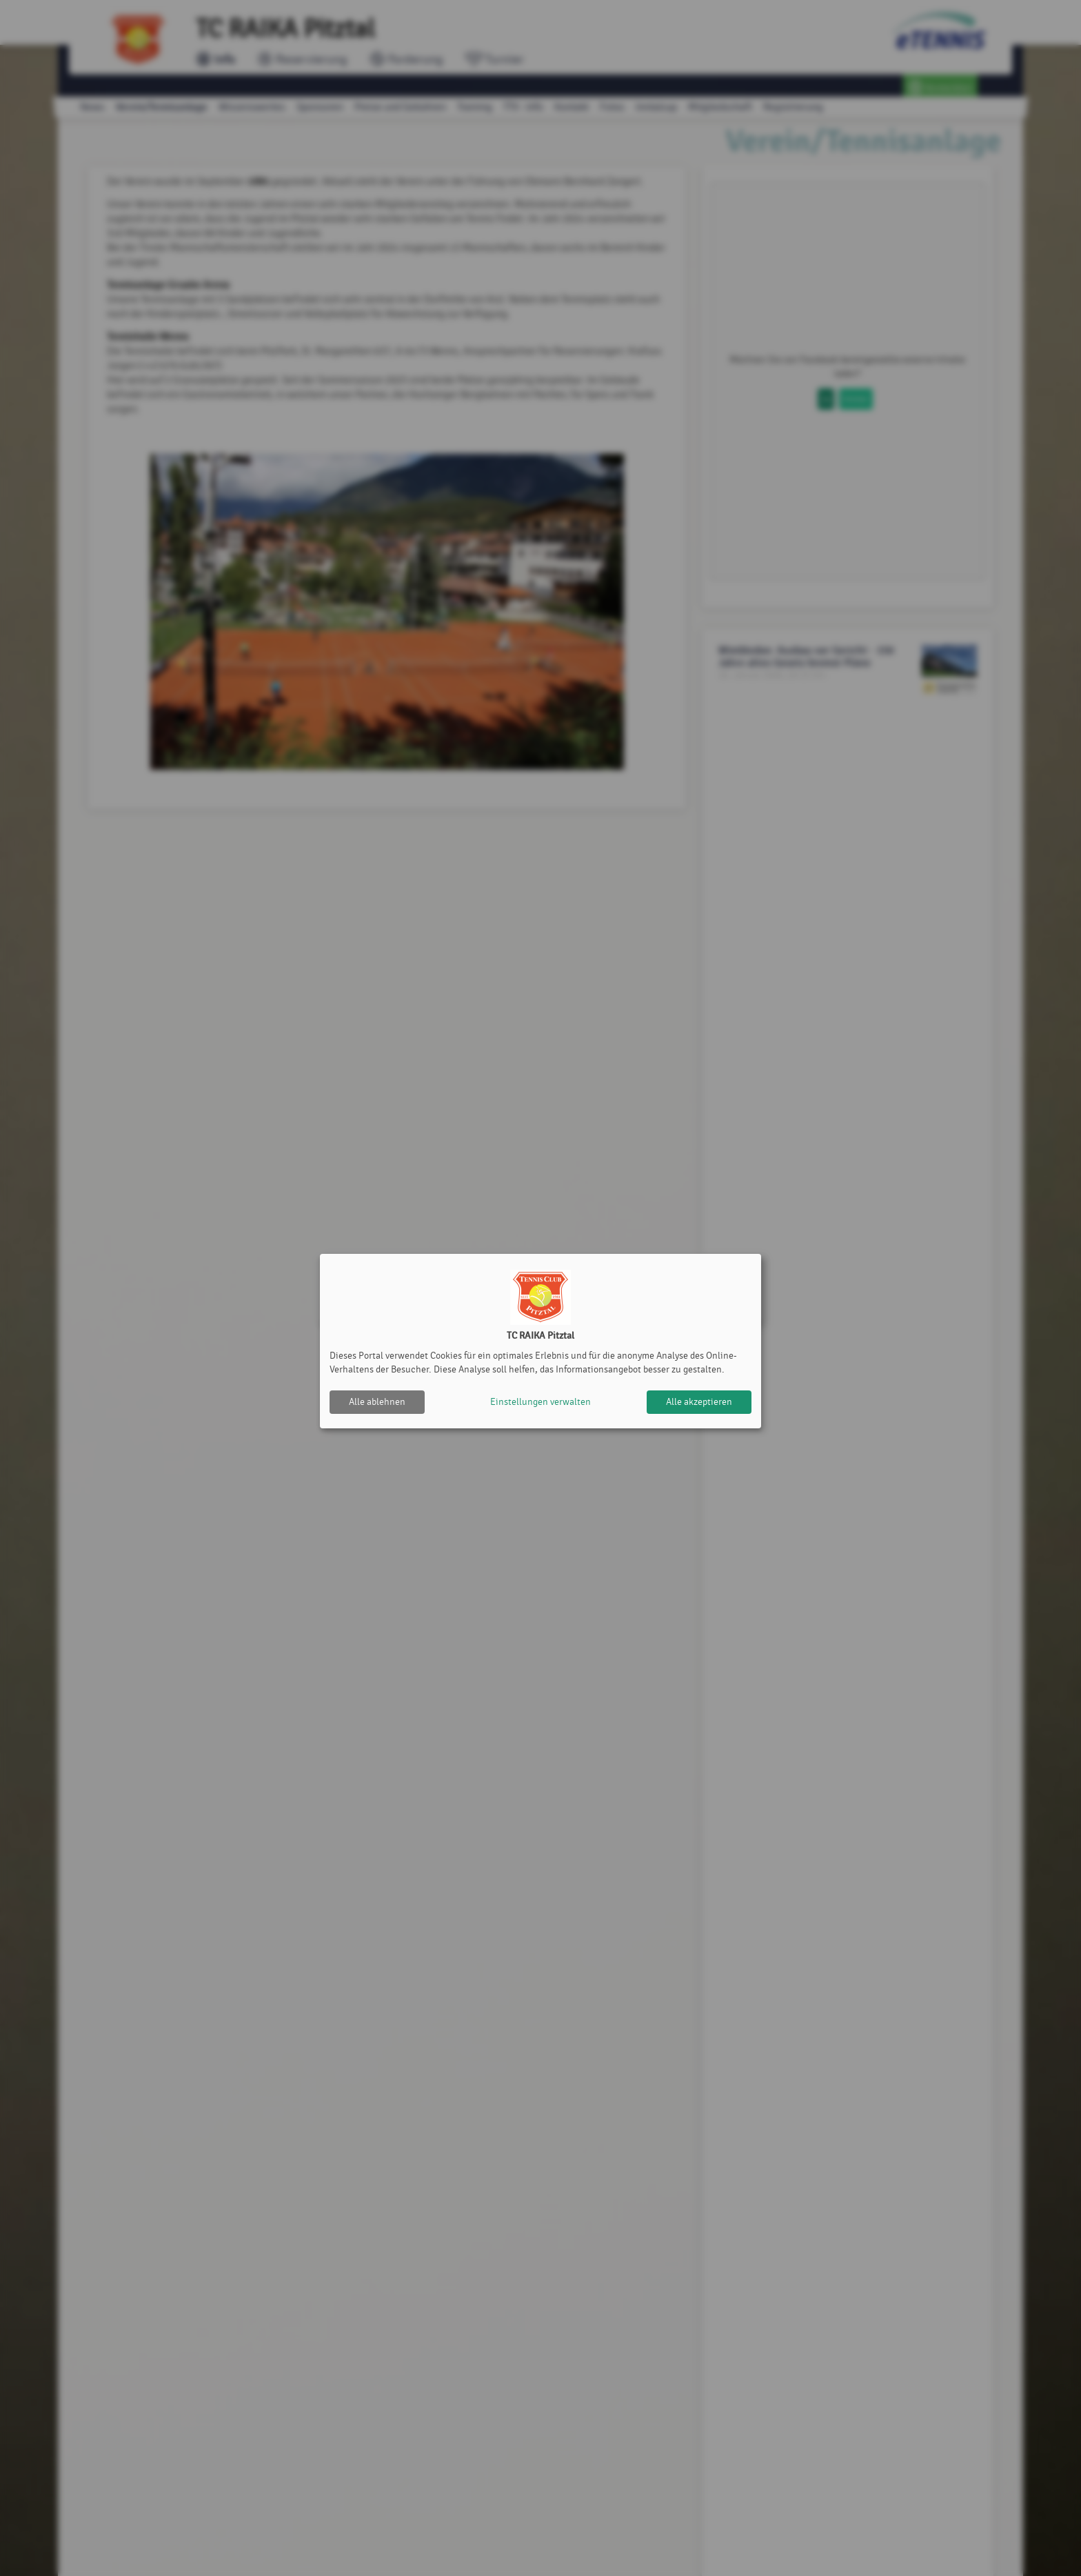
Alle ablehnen (377, 1402)
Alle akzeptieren (699, 1402)
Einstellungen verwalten (540, 1402)
